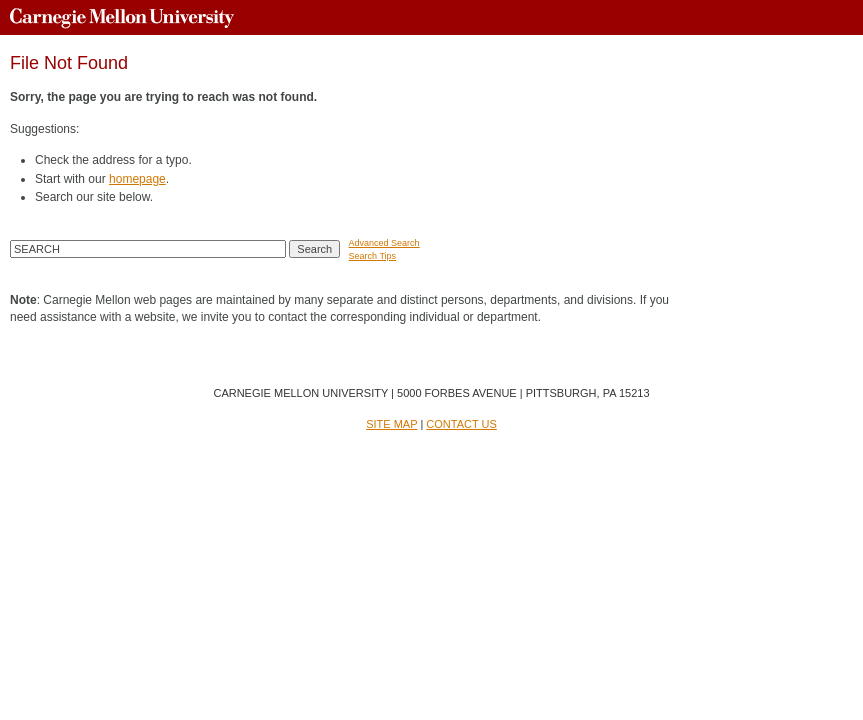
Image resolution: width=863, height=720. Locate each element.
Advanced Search (384, 243)
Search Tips (373, 256)
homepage (137, 179)
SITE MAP (391, 424)
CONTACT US (461, 424)
